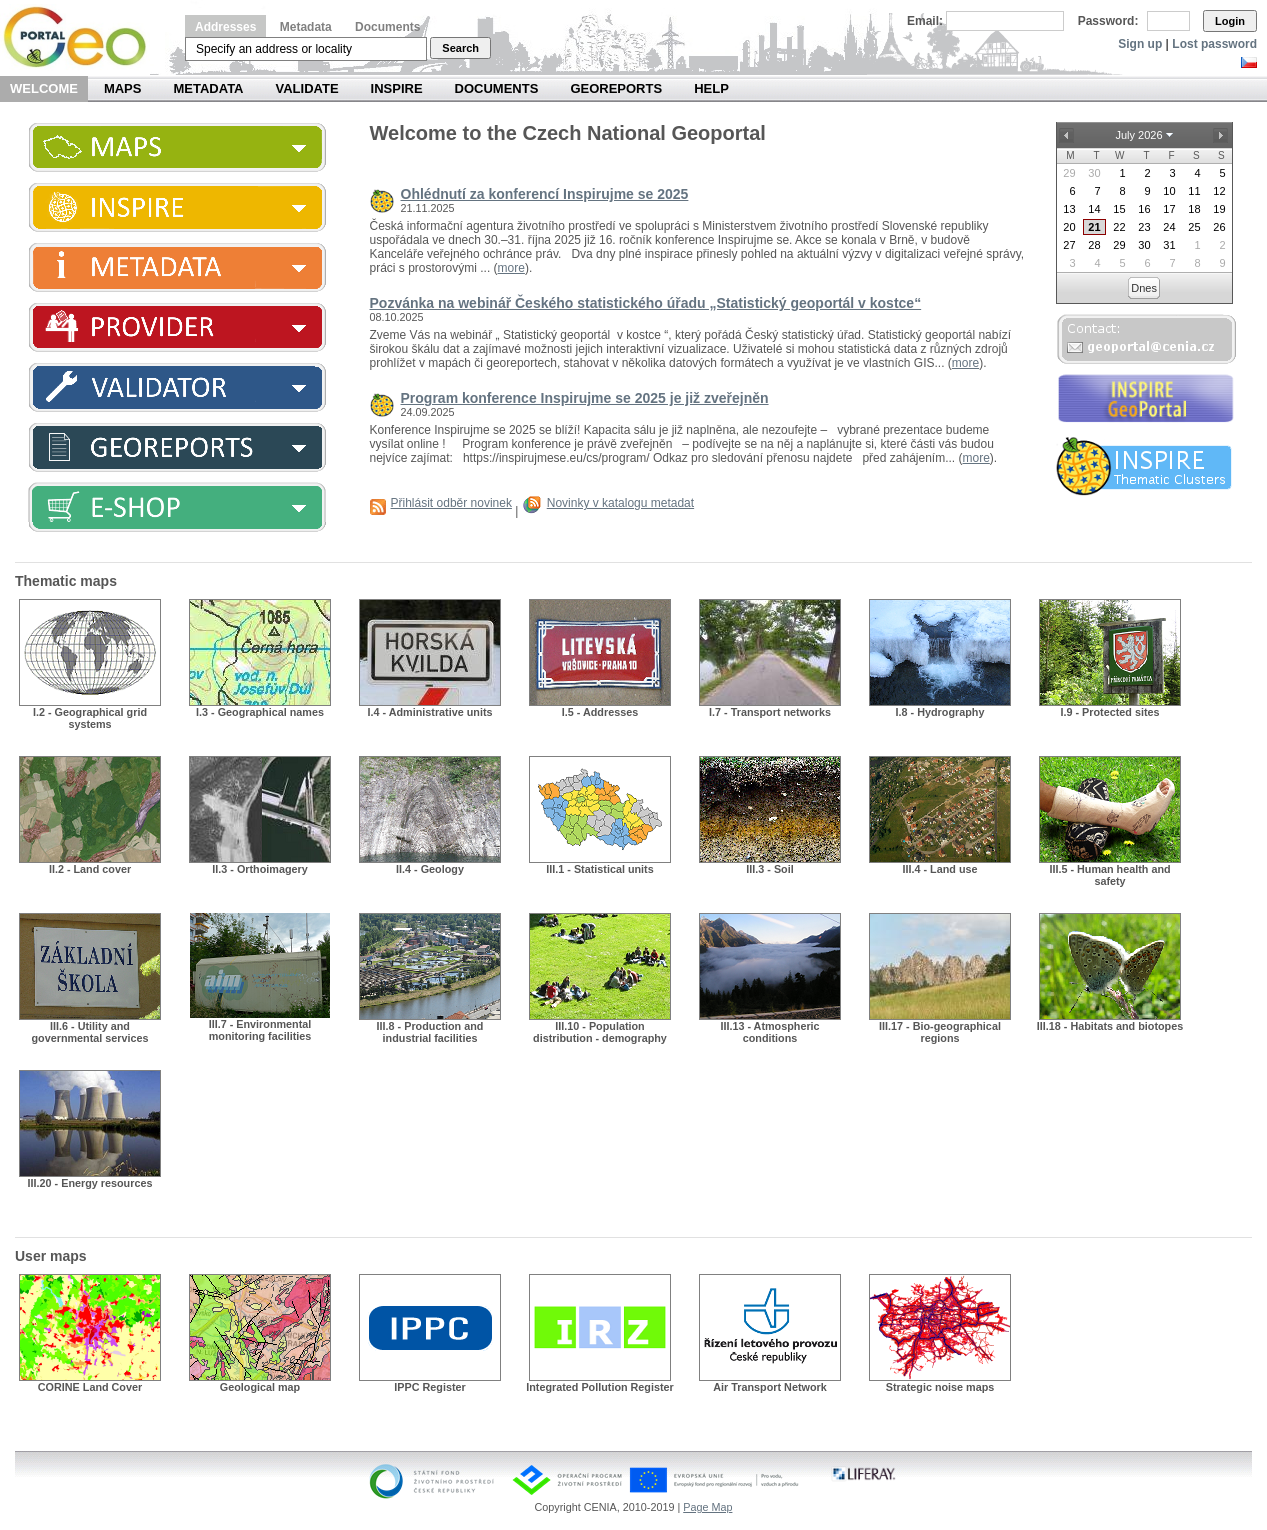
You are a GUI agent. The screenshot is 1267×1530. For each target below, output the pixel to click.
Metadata (306, 27)
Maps (123, 88)
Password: (1108, 21)
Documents (387, 27)
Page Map (707, 1507)
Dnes (1144, 288)
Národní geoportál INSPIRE (82, 37)
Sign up (1140, 44)
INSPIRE (397, 88)
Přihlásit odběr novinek (451, 503)
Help (711, 88)
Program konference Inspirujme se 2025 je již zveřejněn (585, 398)
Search (460, 48)
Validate (307, 88)
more (511, 268)
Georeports (616, 88)
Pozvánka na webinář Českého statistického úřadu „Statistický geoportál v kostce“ (646, 303)
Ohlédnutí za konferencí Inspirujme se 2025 (545, 194)
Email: (925, 21)
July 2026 (1138, 135)
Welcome (44, 88)
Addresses (225, 27)
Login (1230, 21)
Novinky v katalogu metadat (620, 503)
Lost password (1214, 44)
